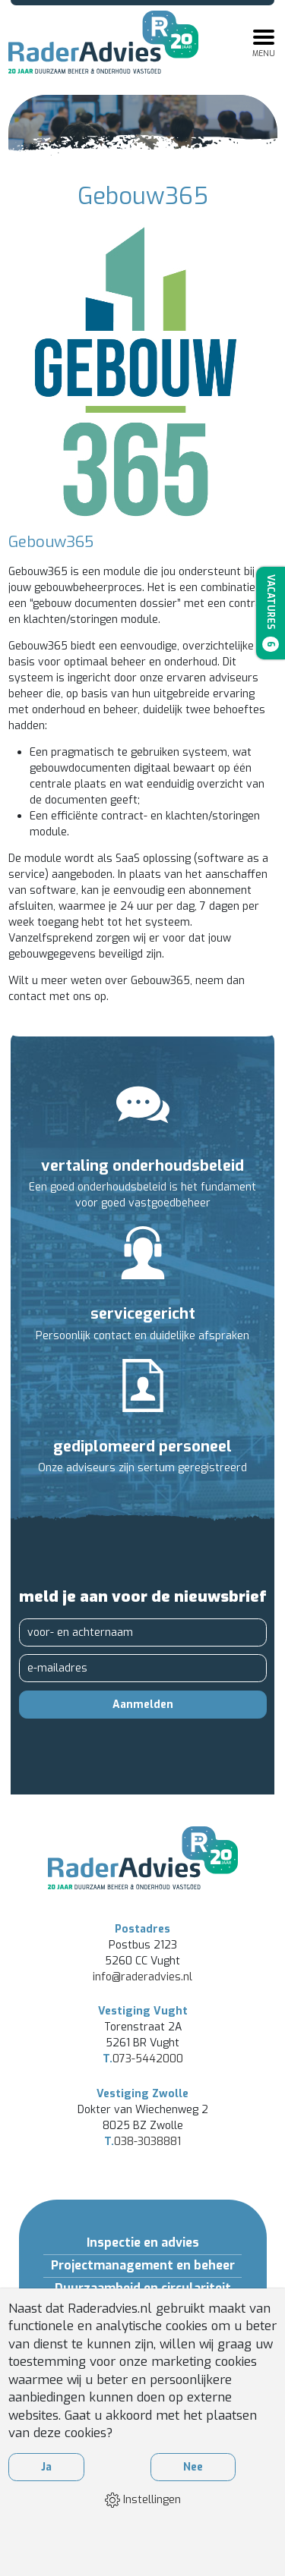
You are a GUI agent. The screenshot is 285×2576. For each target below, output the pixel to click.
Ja (46, 2467)
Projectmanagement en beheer (143, 2265)
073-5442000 (143, 2059)
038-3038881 (142, 2141)
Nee (193, 2467)
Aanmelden (142, 1704)
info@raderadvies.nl (142, 1977)
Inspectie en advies (143, 2242)
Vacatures (270, 613)
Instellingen (143, 2500)
